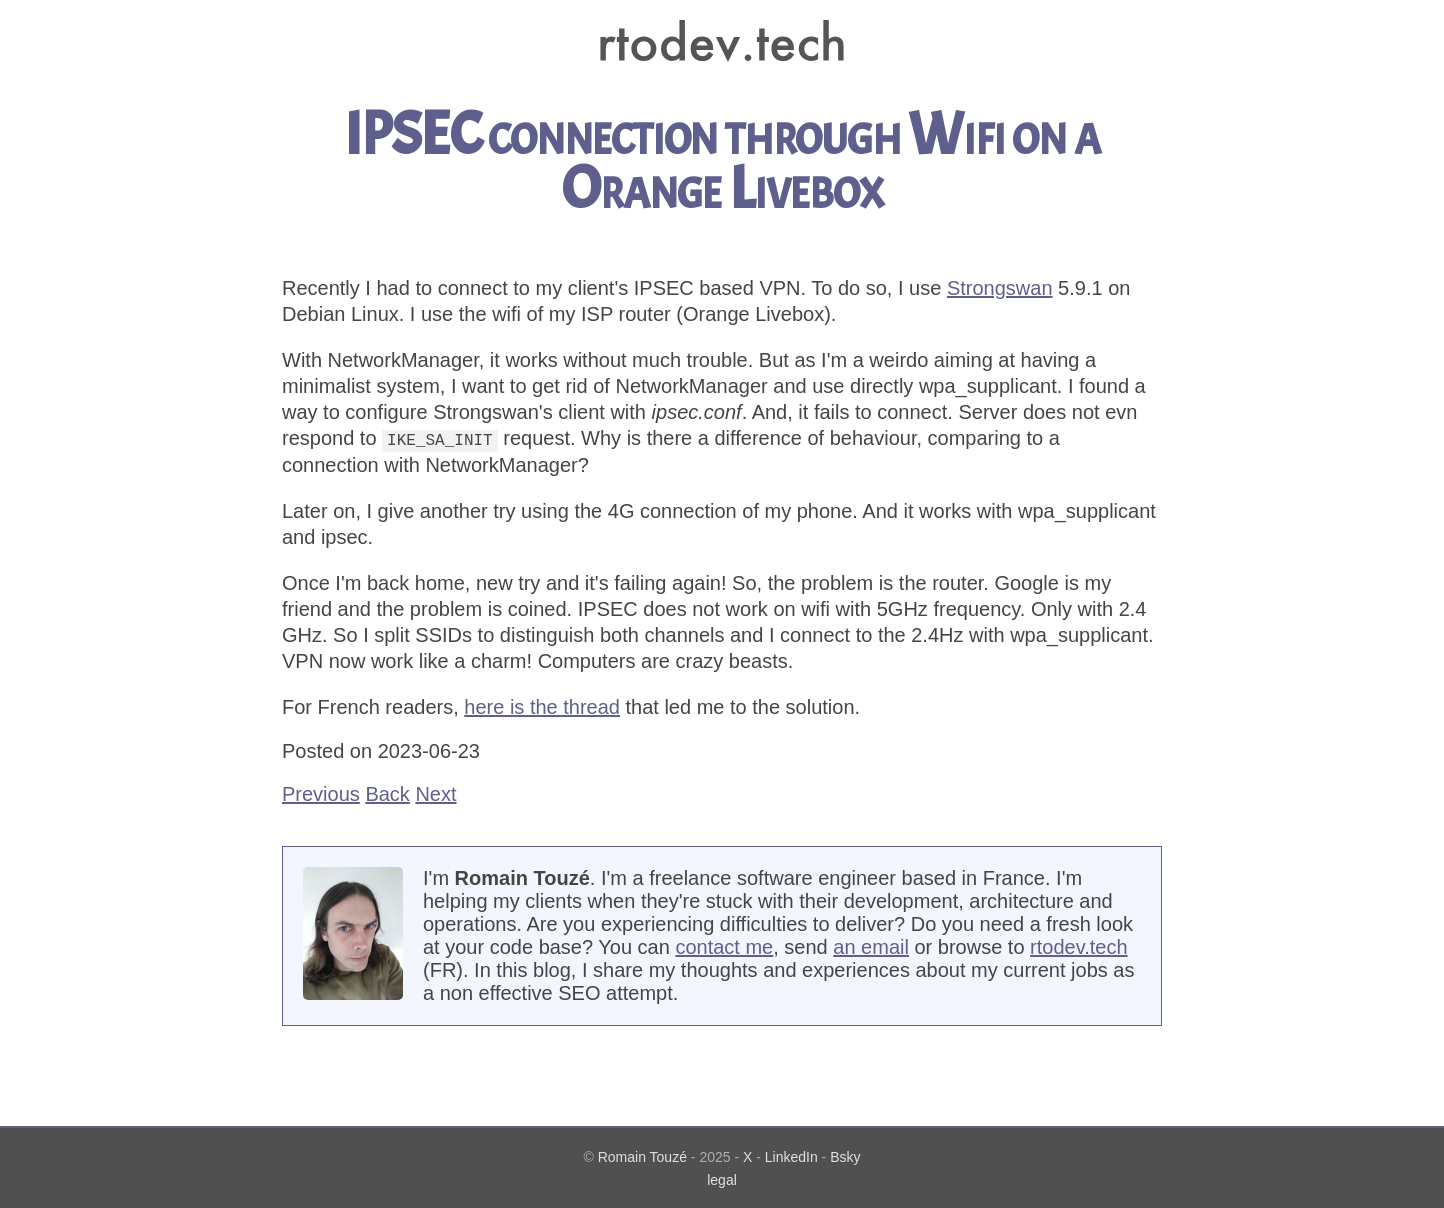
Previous (321, 793)
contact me (724, 946)
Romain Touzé (642, 1156)
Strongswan (1000, 288)
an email (871, 946)
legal (722, 1179)
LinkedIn (791, 1156)
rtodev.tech (1078, 946)
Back (387, 793)
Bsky (845, 1156)
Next (435, 793)
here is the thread (542, 706)
